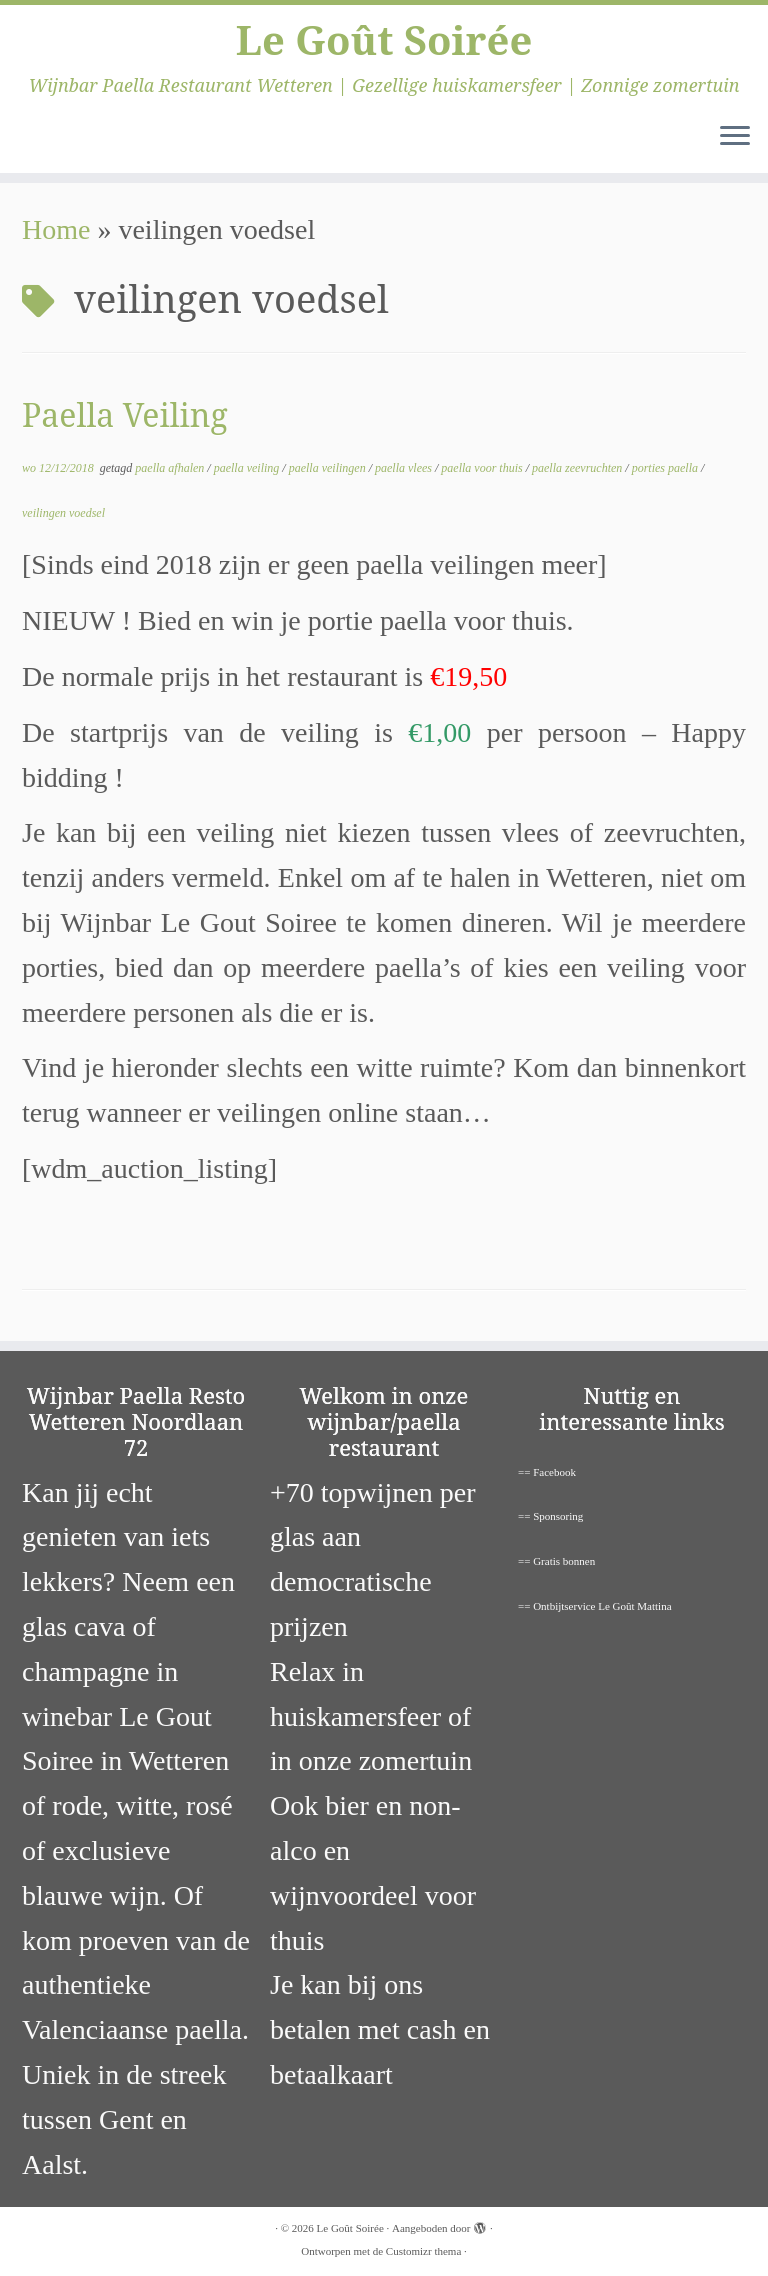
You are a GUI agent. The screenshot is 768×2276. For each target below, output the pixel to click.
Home (56, 229)
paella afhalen (171, 468)
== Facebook (547, 1472)
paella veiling (248, 468)
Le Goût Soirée (384, 40)
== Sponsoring (550, 1516)
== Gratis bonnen (556, 1561)
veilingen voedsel (63, 513)
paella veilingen (329, 468)
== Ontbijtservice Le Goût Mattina (595, 1606)
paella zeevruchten (578, 468)
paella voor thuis (483, 468)
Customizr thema (423, 2251)
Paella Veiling (125, 414)
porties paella (666, 468)
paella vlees (405, 468)
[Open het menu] (735, 137)
